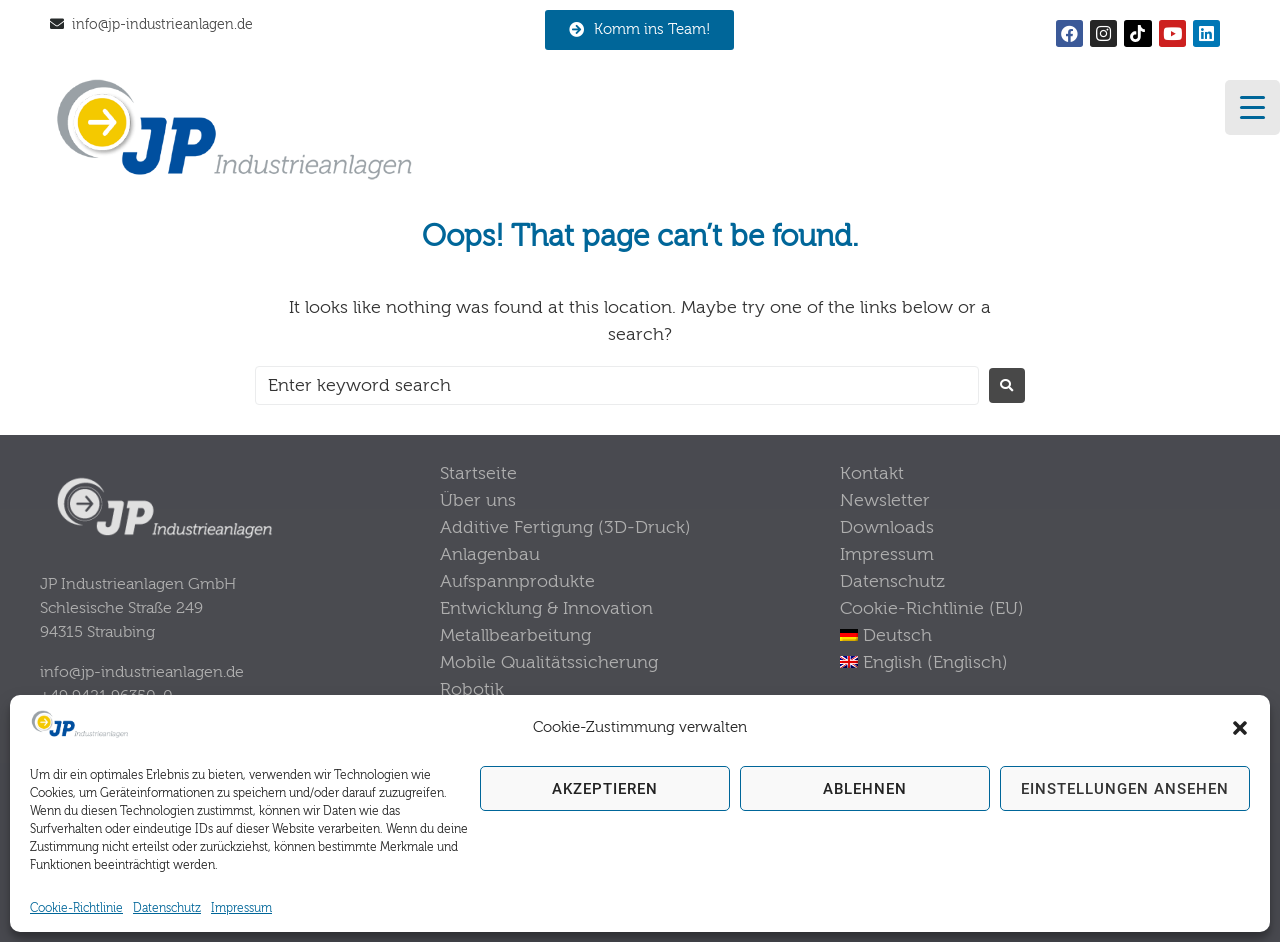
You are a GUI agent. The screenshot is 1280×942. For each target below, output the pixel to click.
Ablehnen (865, 789)
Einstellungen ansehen (1125, 789)
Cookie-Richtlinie (76, 908)
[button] (1240, 728)
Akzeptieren (605, 789)
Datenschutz (167, 908)
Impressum (241, 908)
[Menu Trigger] (1252, 107)
